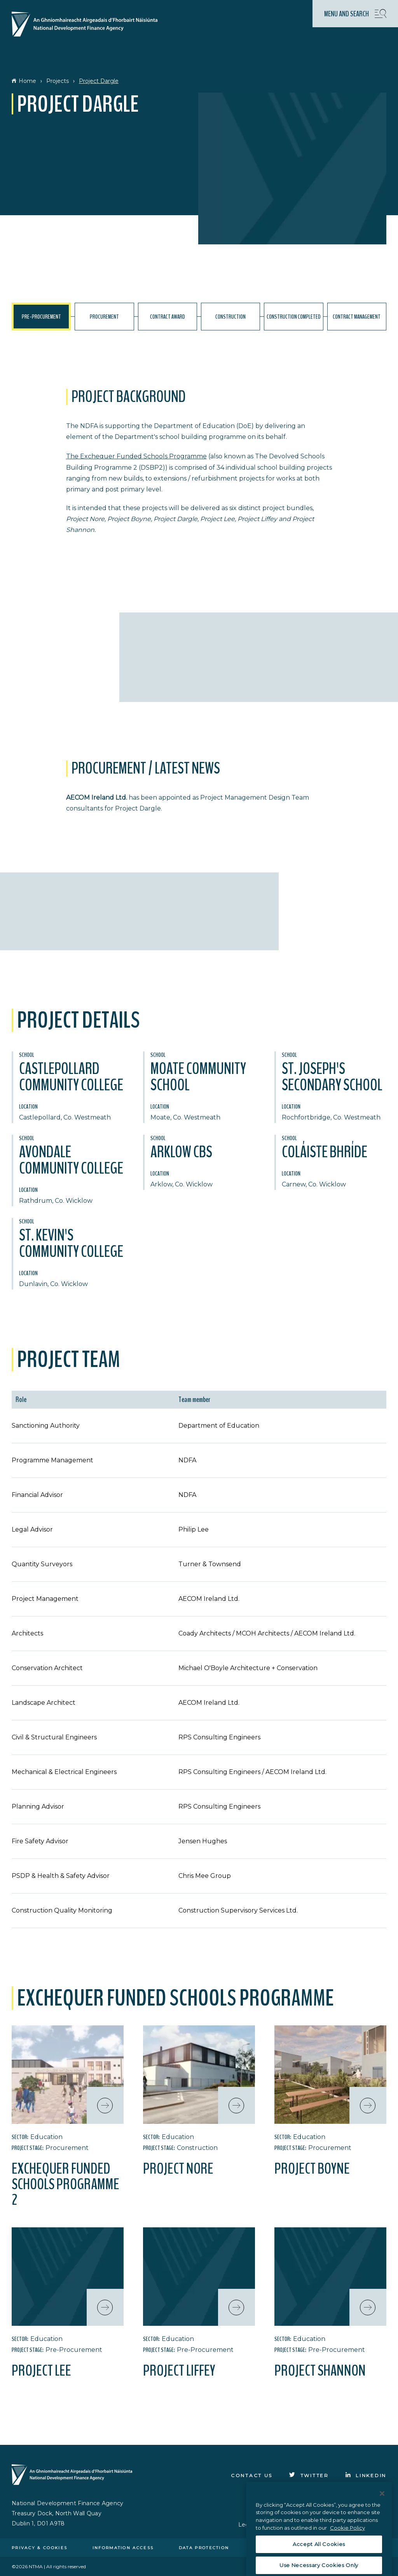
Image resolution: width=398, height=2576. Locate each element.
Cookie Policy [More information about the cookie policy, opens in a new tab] (347, 2546)
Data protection (204, 2547)
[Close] (382, 2511)
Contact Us (251, 2475)
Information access (123, 2547)
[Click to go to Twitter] (308, 2475)
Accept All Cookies (319, 2562)
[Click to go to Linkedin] (366, 2475)
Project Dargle (99, 80)
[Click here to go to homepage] (88, 25)
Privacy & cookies (39, 2547)
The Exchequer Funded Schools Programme (136, 456)
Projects (57, 80)
